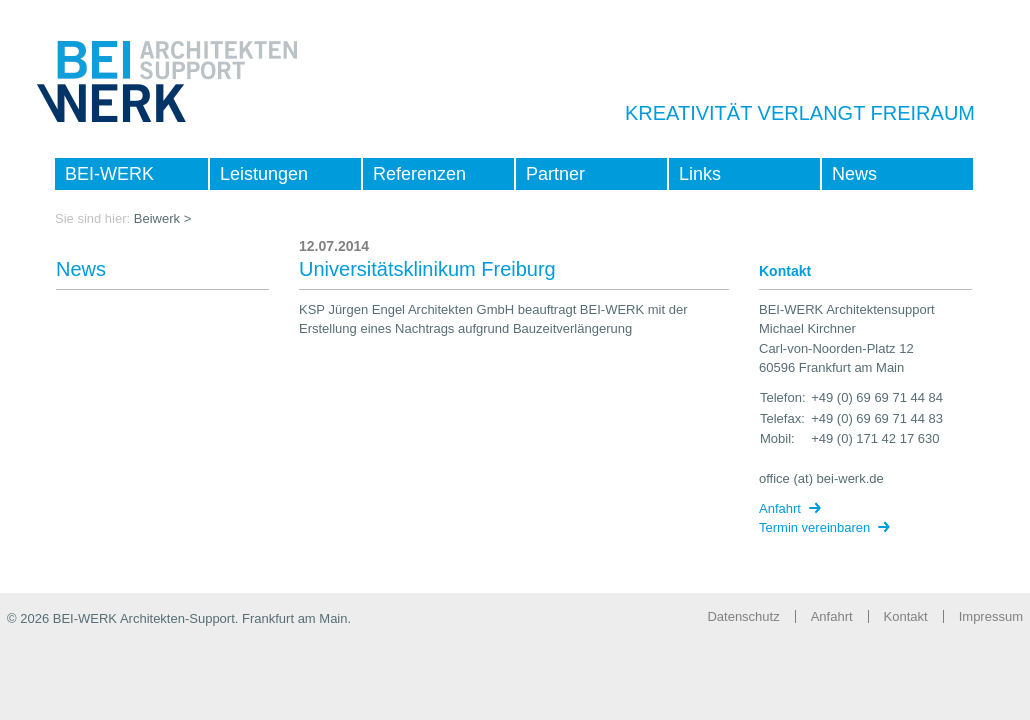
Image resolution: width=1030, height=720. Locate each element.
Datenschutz (743, 616)
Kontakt (906, 616)
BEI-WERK (109, 174)
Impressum (991, 616)
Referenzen (419, 174)
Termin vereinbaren (814, 527)
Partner (555, 174)
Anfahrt (780, 508)
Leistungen (264, 174)
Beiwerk (157, 218)
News (854, 174)
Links (700, 174)
